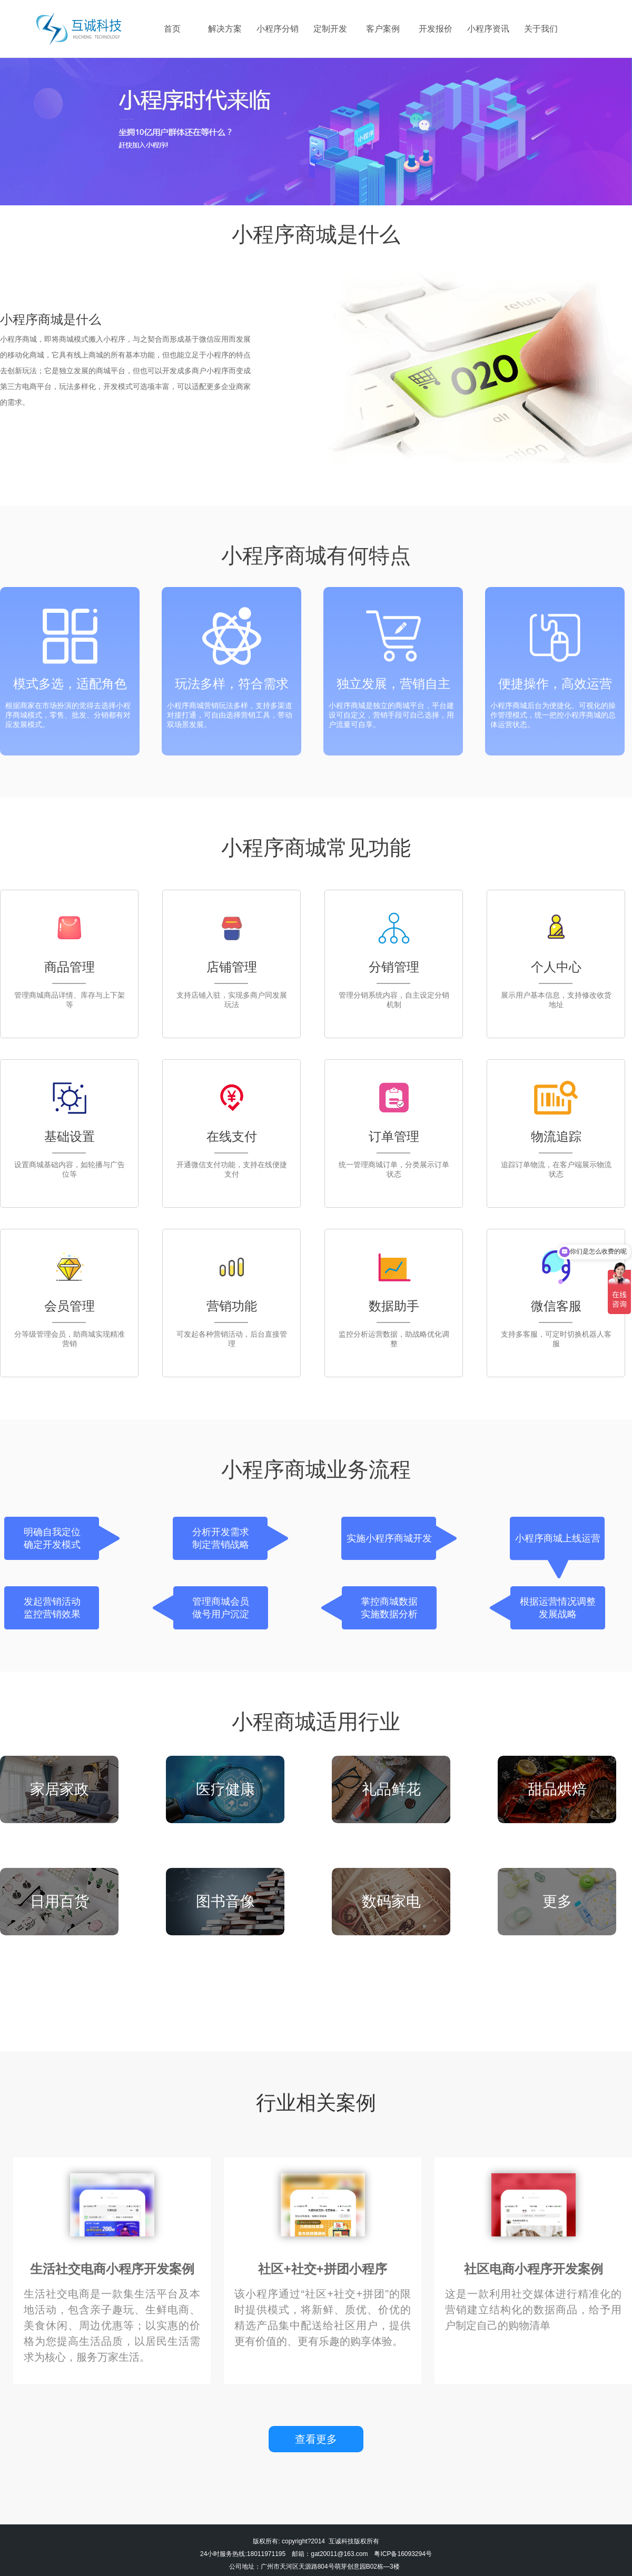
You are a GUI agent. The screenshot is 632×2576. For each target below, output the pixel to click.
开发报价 (435, 28)
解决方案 (225, 28)
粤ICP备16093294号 (402, 2554)
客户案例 (383, 28)
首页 (172, 28)
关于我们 (541, 28)
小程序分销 (277, 28)
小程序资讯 (488, 28)
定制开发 (330, 28)
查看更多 (316, 2439)
